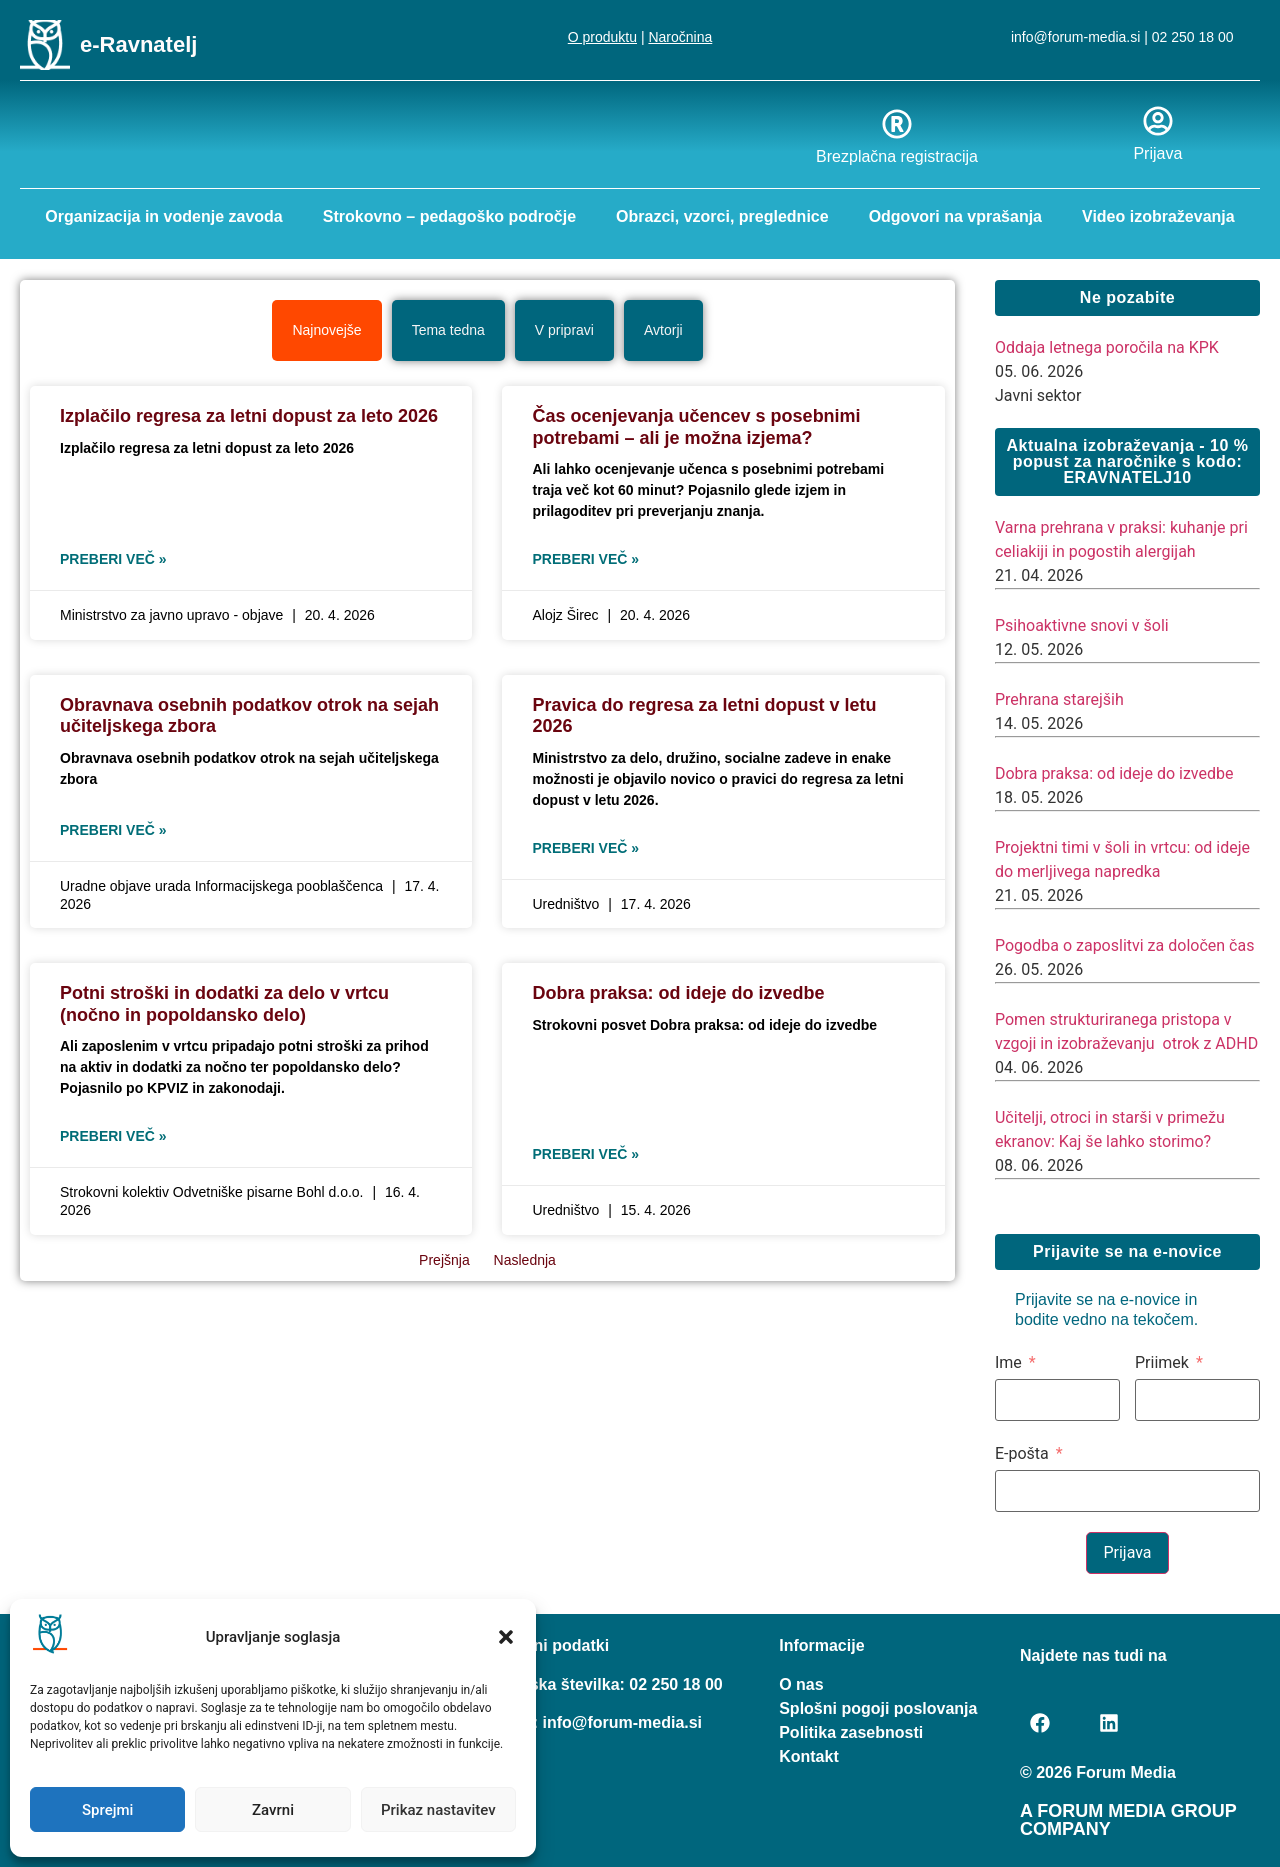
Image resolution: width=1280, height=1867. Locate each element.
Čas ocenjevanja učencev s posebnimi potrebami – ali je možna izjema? (696, 426)
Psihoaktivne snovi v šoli (1082, 624)
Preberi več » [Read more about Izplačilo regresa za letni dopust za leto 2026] (113, 558)
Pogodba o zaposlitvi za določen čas (1124, 944)
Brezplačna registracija (897, 156)
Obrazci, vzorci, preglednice (722, 216)
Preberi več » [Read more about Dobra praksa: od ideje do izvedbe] (585, 1153)
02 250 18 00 (1193, 37)
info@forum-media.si (1075, 37)
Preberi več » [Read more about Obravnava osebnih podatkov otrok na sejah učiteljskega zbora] (113, 829)
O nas (801, 1683)
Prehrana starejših (1059, 698)
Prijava (1157, 153)
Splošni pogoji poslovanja (878, 1707)
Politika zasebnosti (851, 1731)
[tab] (326, 329)
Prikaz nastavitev (438, 1810)
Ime (1008, 1362)
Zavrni (273, 1810)
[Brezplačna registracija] (897, 124)
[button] (506, 1637)
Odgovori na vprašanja (955, 216)
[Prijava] (1158, 121)
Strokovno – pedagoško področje (449, 216)
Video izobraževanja (1158, 216)
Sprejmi (107, 1810)
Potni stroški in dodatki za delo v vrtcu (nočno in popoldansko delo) (224, 1003)
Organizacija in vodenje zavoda (163, 216)
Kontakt (809, 1755)
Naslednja (525, 1259)
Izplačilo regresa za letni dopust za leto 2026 (249, 415)
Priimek (1162, 1362)
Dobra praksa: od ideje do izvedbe (678, 992)
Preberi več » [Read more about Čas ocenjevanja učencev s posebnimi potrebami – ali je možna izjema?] (585, 558)
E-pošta (1022, 1453)
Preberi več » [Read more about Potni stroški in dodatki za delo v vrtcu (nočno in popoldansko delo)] (113, 1135)
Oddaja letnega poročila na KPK (1107, 346)
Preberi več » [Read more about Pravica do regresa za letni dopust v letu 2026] (585, 847)
